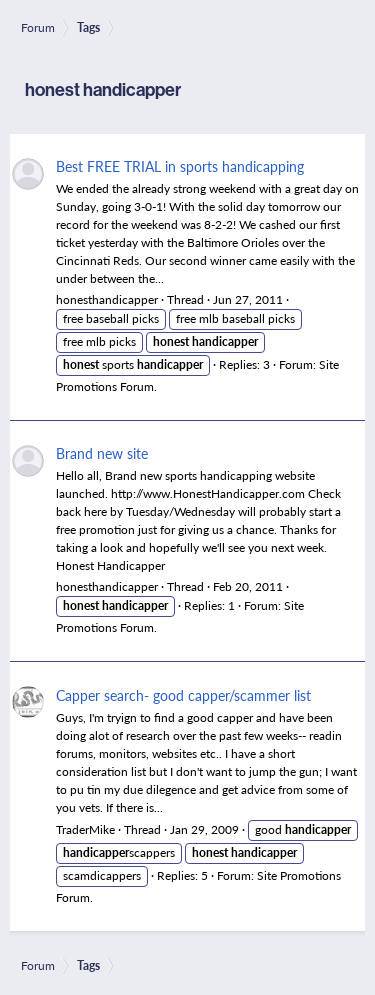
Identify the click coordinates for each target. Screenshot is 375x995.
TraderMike (85, 829)
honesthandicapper (107, 299)
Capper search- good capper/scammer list (183, 695)
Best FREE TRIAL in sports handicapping (180, 166)
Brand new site (102, 453)
